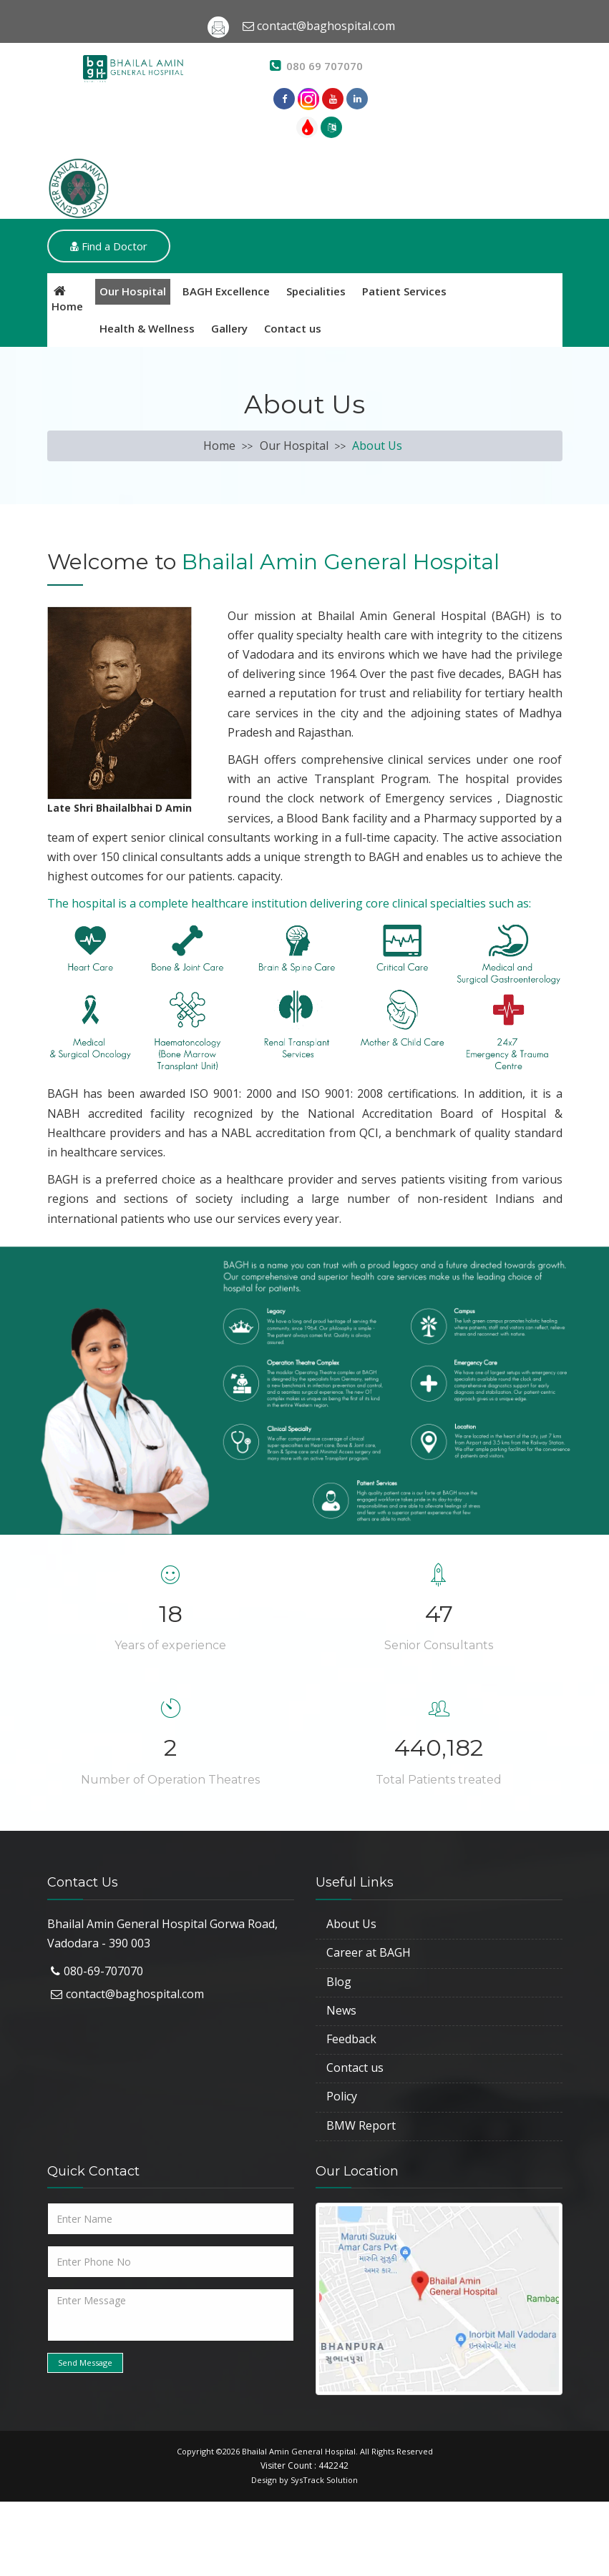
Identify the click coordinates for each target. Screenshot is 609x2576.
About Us (351, 1924)
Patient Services (404, 291)
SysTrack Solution (324, 2479)
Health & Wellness (147, 328)
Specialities (316, 291)
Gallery (229, 328)
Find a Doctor (108, 246)
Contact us (292, 328)
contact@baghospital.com (135, 1994)
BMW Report (361, 2125)
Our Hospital (132, 291)
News (341, 2010)
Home (219, 445)
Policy (341, 2096)
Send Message (85, 2362)
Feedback (351, 2039)
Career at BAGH (368, 1952)
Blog (338, 1982)
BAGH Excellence (226, 291)
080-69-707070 (103, 1971)
